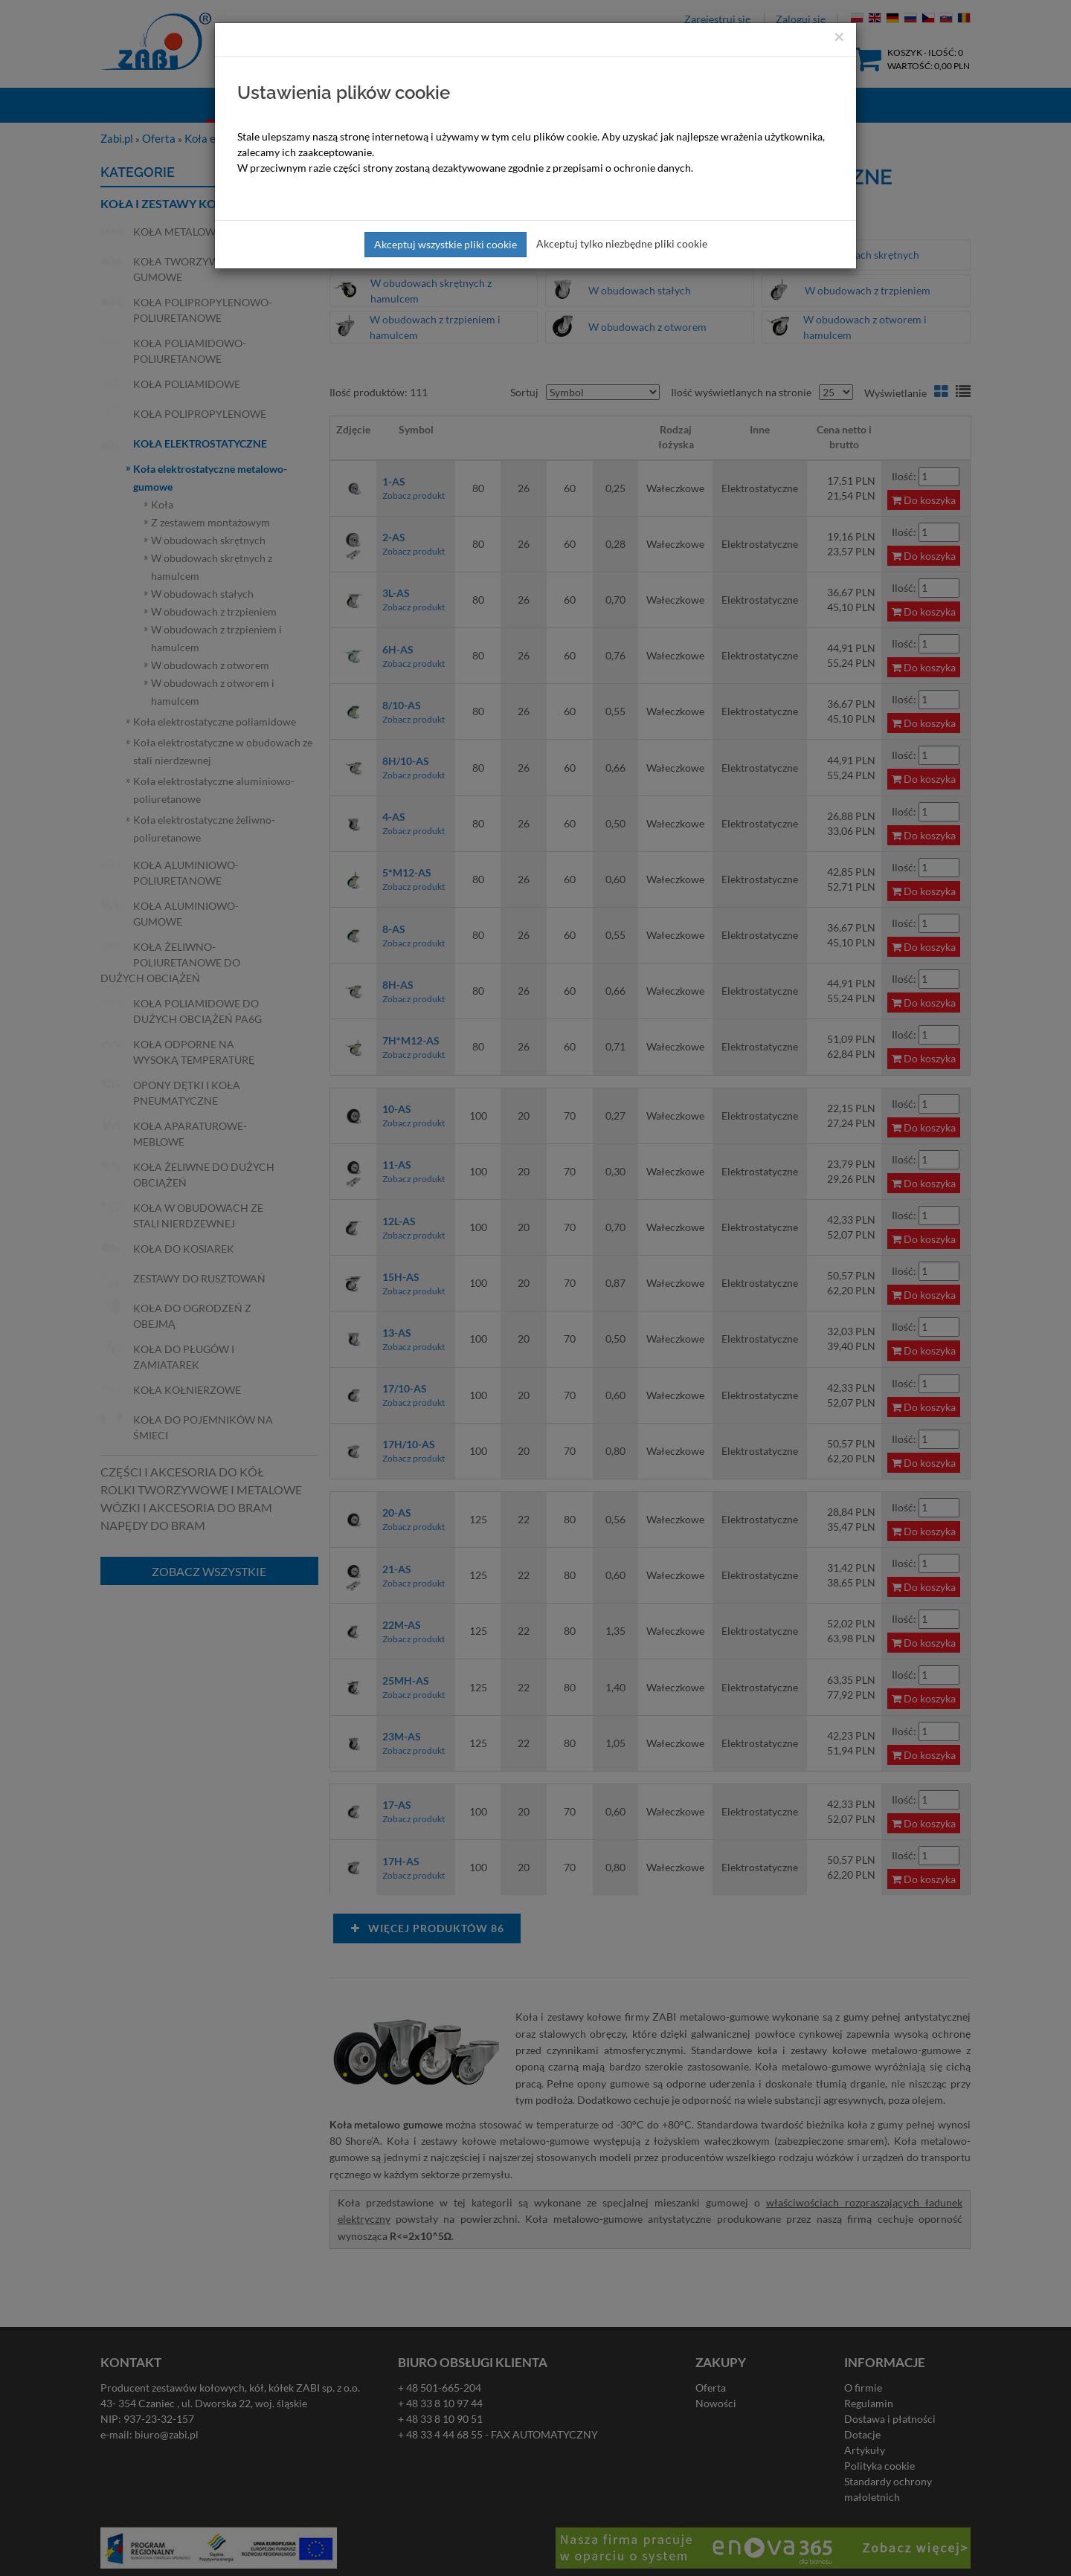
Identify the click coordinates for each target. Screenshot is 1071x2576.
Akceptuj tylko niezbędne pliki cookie (621, 243)
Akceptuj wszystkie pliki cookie (445, 244)
